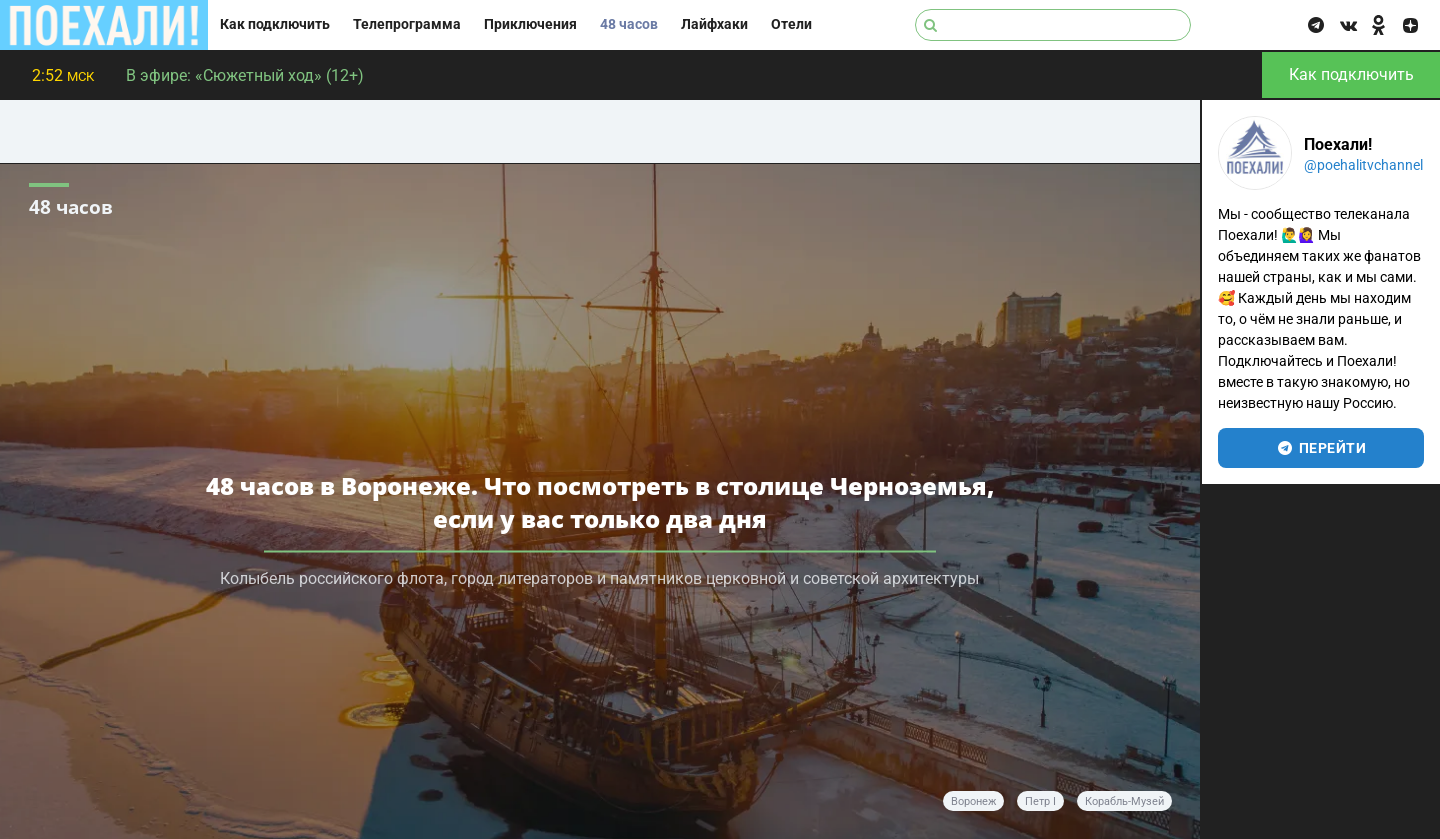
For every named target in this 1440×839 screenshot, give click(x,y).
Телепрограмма (407, 24)
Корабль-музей (1124, 801)
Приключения (530, 24)
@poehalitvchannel (1363, 165)
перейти (1321, 448)
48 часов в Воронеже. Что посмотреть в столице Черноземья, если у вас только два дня (600, 502)
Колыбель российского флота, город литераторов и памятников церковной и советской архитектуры (599, 578)
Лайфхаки (714, 24)
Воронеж (973, 801)
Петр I (1040, 801)
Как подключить (275, 24)
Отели (791, 24)
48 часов (629, 24)
